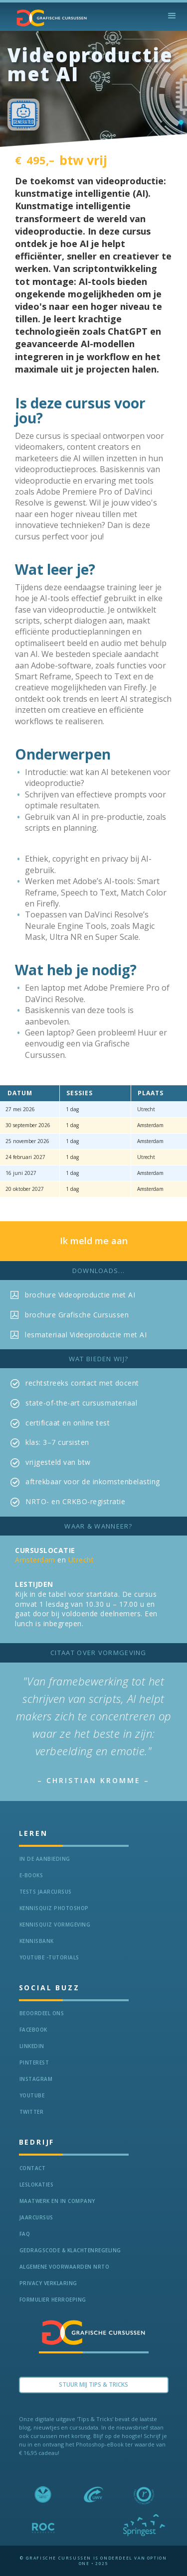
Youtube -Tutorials (49, 1957)
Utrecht (81, 1559)
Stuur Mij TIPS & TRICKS (93, 2384)
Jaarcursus (36, 2217)
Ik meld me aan (94, 1241)
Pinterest (34, 2062)
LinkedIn (31, 2046)
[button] (172, 16)
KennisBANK (36, 1940)
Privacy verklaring (48, 2283)
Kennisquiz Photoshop (54, 1908)
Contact (32, 2168)
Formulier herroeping (52, 2299)
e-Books (31, 1875)
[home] (49, 17)
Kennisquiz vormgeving (55, 1924)
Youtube (32, 2095)
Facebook (33, 2029)
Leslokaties (36, 2184)
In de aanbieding (44, 1858)
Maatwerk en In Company (57, 2200)
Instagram (36, 2078)
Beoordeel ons (41, 2013)
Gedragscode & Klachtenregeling (70, 2250)
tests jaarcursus (45, 1891)
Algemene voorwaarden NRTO (64, 2266)
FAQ (24, 2233)
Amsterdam (35, 1559)
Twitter (31, 2111)
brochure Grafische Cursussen (77, 1314)
